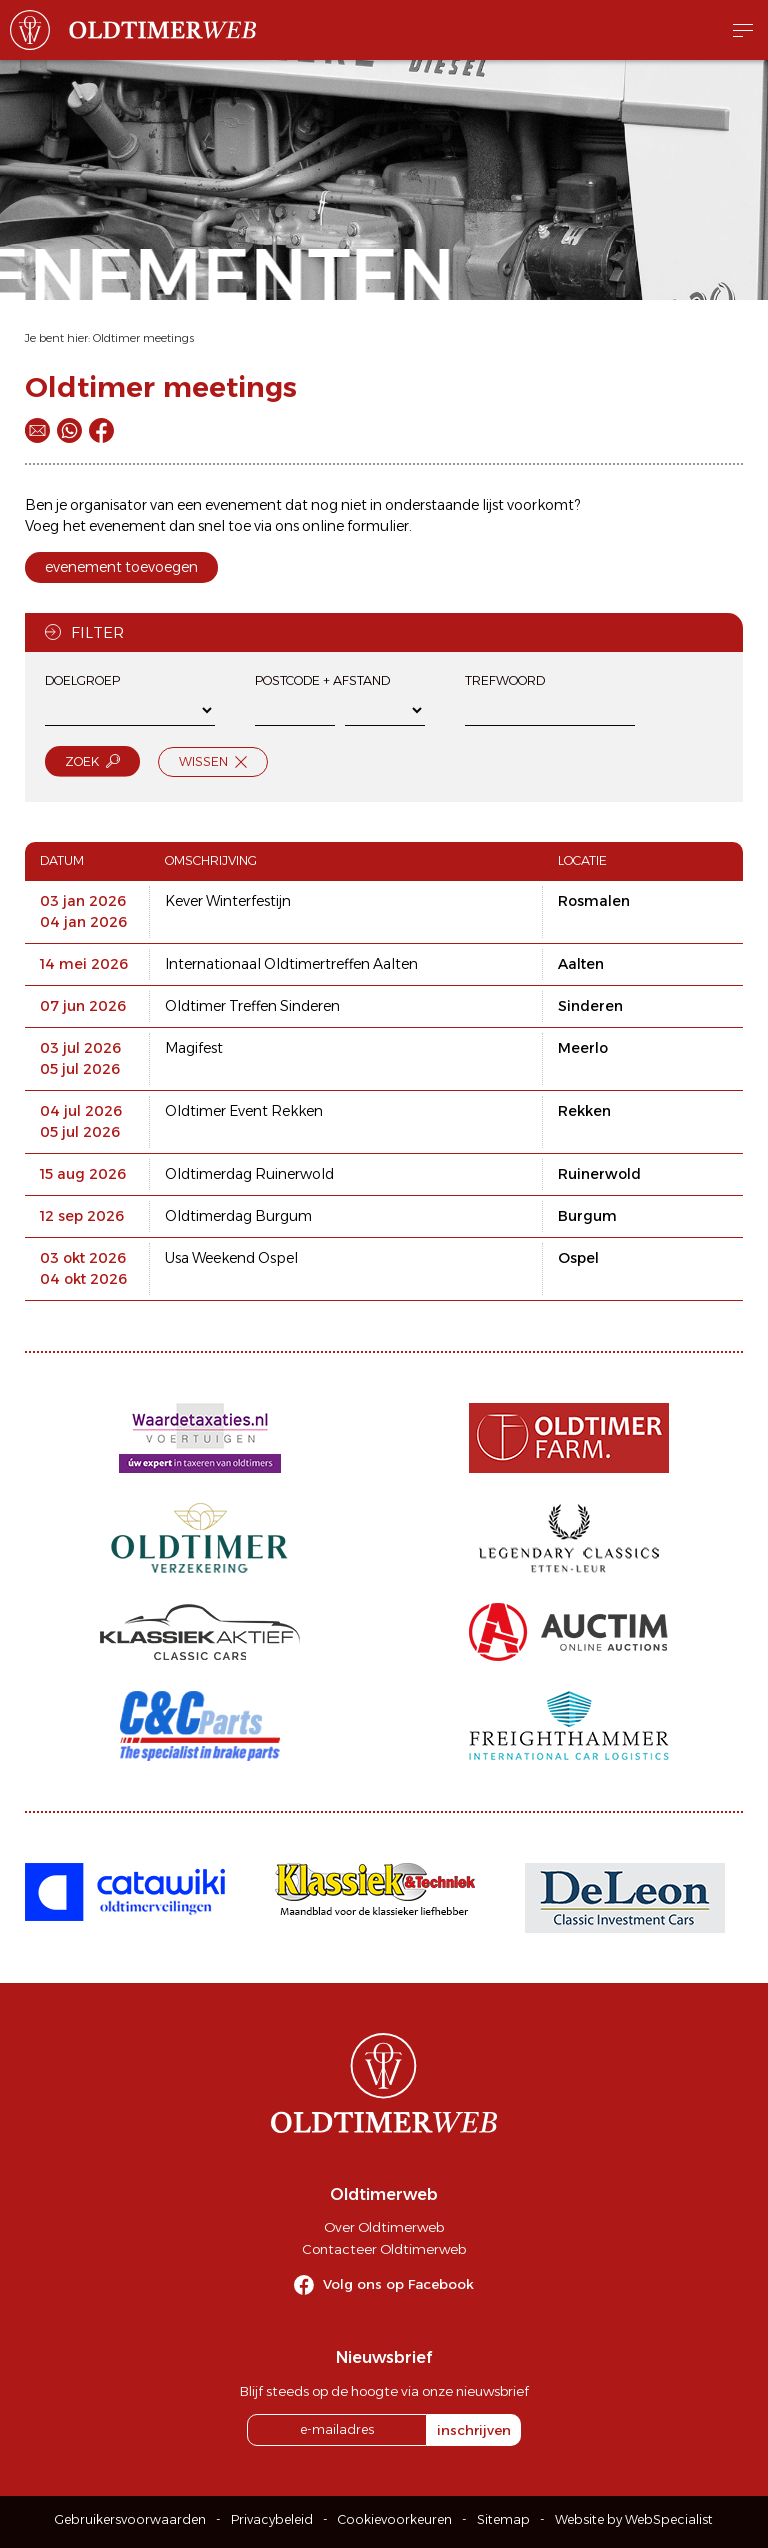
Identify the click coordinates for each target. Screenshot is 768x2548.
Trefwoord (505, 680)
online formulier (355, 526)
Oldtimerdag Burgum (238, 1216)
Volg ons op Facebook (398, 2284)
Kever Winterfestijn (228, 901)
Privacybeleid (272, 2519)
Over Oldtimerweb (384, 2227)
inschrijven (474, 2430)
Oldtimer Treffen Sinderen (252, 1006)
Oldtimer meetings (143, 338)
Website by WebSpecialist (634, 2519)
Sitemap (503, 2519)
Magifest (194, 1048)
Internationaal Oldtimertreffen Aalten (291, 964)
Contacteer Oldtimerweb (384, 2249)
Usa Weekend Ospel (231, 1258)
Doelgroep (82, 680)
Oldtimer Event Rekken (244, 1111)
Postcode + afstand (322, 680)
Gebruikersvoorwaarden (130, 2519)
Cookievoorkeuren (395, 2519)
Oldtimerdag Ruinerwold (249, 1174)
